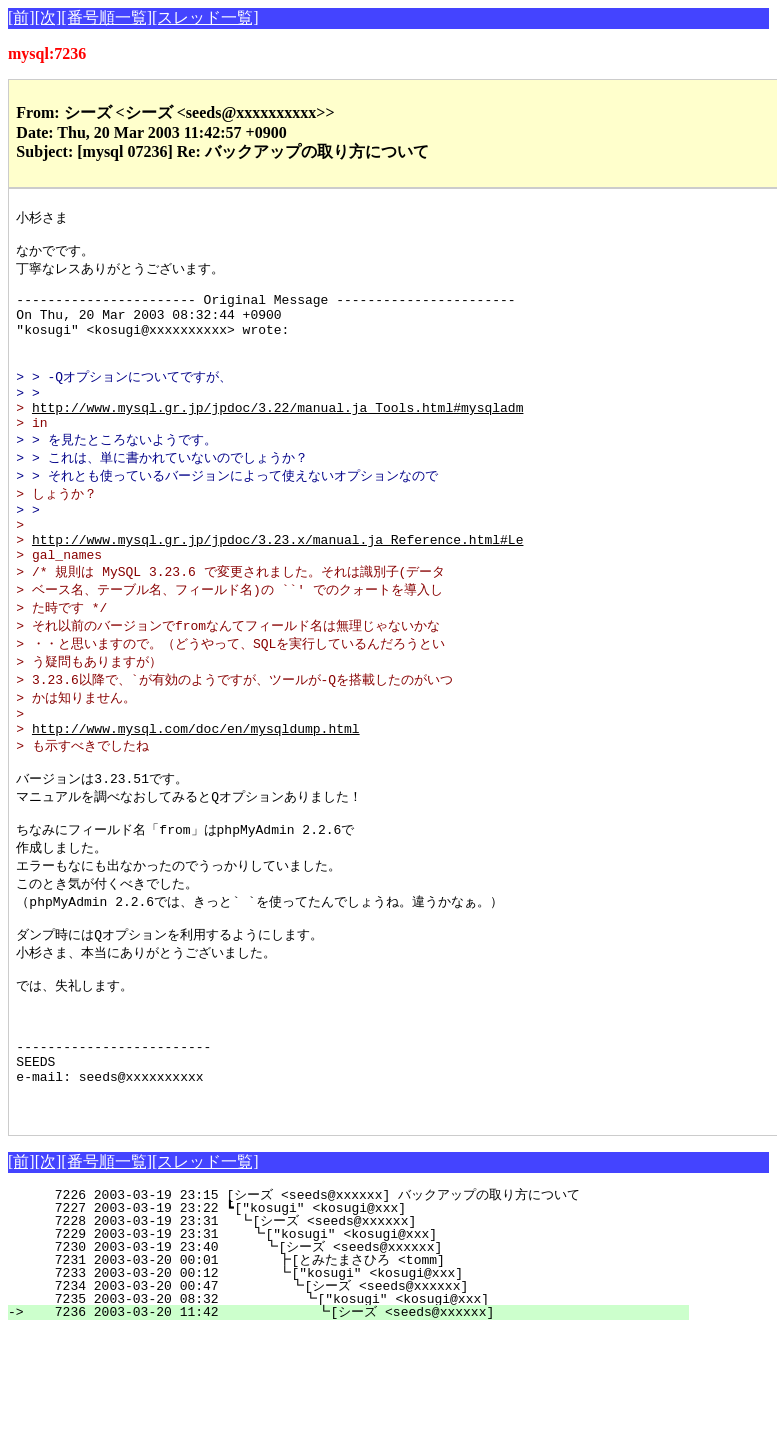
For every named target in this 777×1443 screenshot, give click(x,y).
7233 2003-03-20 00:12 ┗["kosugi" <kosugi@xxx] (365, 1384)
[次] (48, 17)
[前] (21, 17)
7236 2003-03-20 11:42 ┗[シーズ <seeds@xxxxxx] (357, 1423)
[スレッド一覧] (205, 17)
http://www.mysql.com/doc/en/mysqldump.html (196, 792)
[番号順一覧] (106, 17)
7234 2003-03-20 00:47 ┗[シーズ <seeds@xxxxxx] (360, 1397)
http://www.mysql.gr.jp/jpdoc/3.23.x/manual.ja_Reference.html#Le (277, 586)
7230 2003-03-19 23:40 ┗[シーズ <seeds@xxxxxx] (362, 1358)
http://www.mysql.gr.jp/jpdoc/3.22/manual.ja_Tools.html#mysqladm (277, 438)
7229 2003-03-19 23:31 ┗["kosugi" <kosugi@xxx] (367, 1345)
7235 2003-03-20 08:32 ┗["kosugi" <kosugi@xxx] (362, 1410)
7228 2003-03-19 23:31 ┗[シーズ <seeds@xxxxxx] (365, 1332)
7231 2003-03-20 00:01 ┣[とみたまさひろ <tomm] (356, 1371)
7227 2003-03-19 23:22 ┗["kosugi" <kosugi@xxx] (370, 1319)
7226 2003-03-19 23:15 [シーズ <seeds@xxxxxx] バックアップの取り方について (352, 1306)
